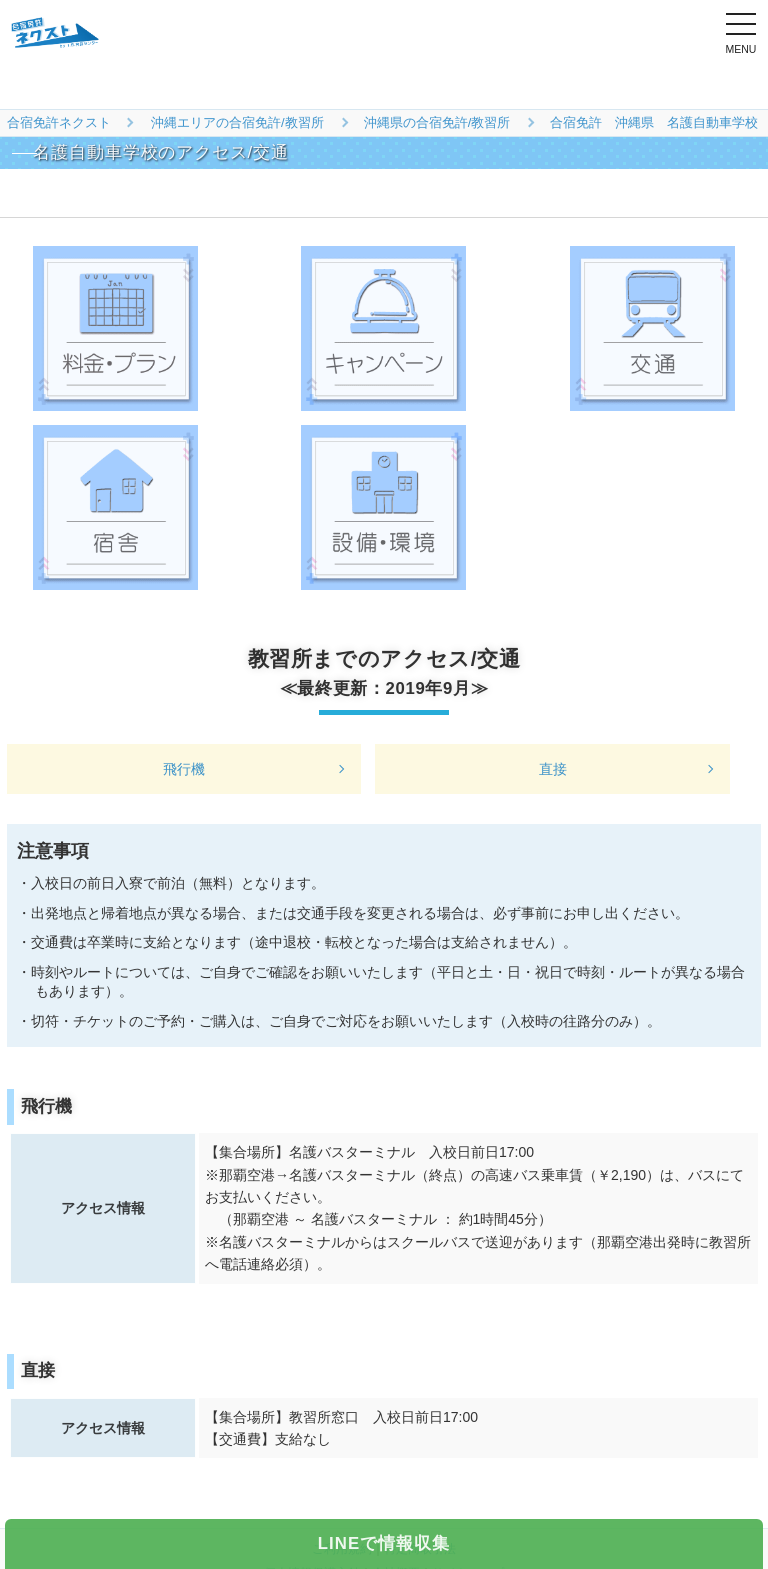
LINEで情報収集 (384, 1543)
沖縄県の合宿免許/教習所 (437, 122)
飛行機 (184, 769)
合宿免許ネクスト (59, 122)
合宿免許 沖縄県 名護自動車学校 (654, 122)
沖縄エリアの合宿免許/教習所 (237, 122)
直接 (553, 769)
